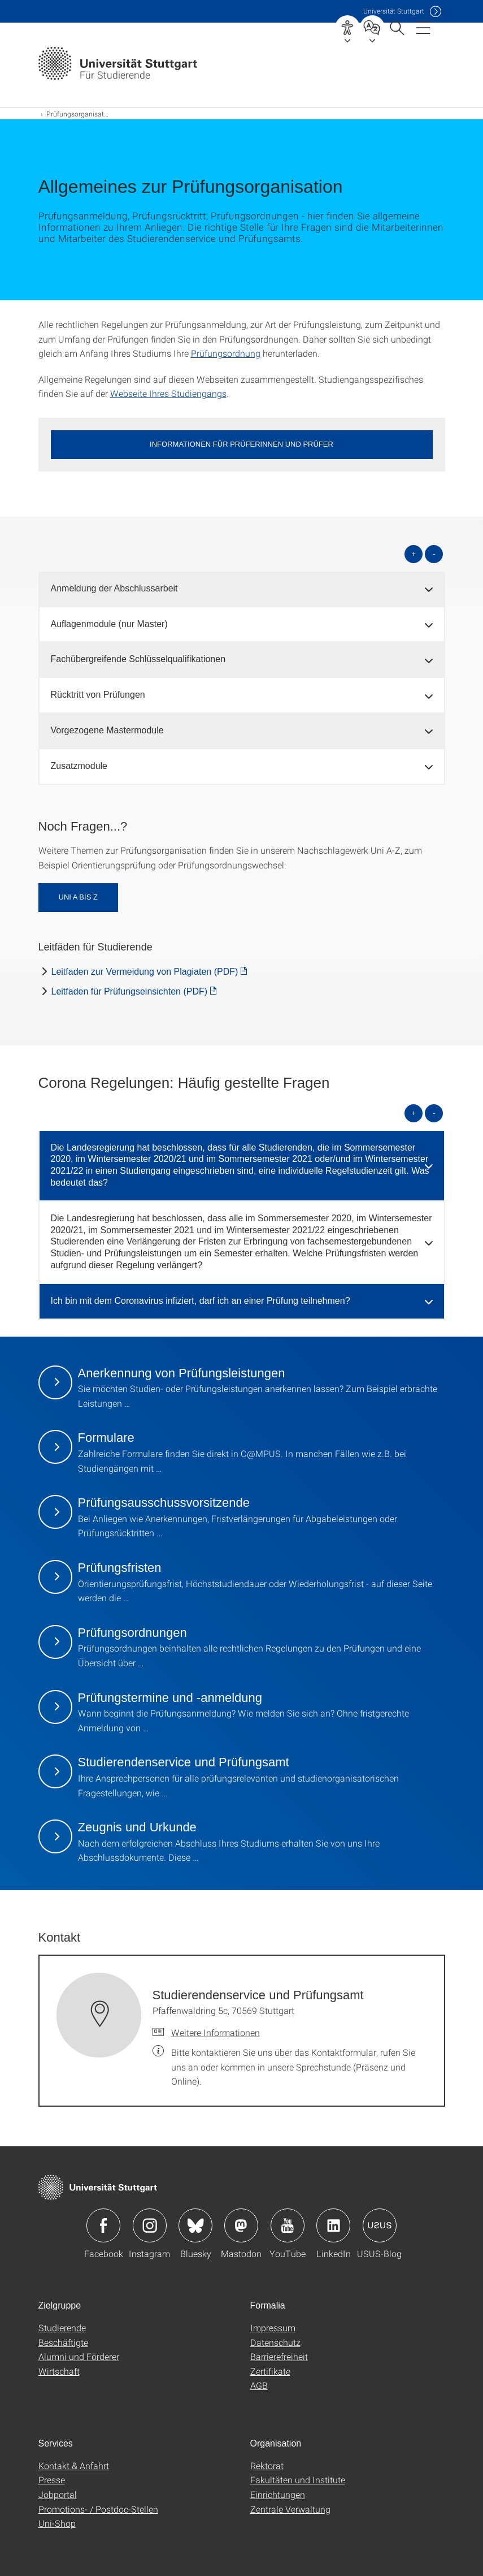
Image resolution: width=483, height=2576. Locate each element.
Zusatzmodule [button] (79, 766)
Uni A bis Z (78, 897)
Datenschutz (275, 2342)
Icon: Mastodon (241, 2225)
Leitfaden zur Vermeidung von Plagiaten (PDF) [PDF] (144, 971)
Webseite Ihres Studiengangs (168, 393)
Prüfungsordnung (225, 353)
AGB (259, 2385)
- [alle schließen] (434, 554)
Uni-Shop (57, 2523)
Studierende (62, 2327)
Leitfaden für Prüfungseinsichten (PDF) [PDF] (129, 991)
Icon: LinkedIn (333, 2225)
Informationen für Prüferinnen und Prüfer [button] (241, 444)
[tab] (242, 589)
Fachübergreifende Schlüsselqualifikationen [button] (138, 659)
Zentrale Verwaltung (290, 2509)
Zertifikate (270, 2371)
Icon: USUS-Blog (380, 2225)
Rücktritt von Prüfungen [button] (98, 694)
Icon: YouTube (287, 2225)
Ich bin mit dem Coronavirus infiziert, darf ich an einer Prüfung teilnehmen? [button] (200, 1301)
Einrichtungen (277, 2494)
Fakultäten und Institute (297, 2480)
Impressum (272, 2327)
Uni (393, 11)
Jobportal (57, 2494)
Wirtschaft (59, 2371)
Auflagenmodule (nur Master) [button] (109, 624)
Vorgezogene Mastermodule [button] (107, 730)
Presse (51, 2480)
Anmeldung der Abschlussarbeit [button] (114, 588)
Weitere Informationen (215, 2032)
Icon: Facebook (103, 2225)
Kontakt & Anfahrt (73, 2465)
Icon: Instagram (150, 2225)
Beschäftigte (63, 2342)
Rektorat (267, 2465)
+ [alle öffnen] (414, 554)
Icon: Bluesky (195, 2225)
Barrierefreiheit (279, 2356)
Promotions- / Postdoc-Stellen (98, 2509)
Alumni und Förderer (78, 2356)
